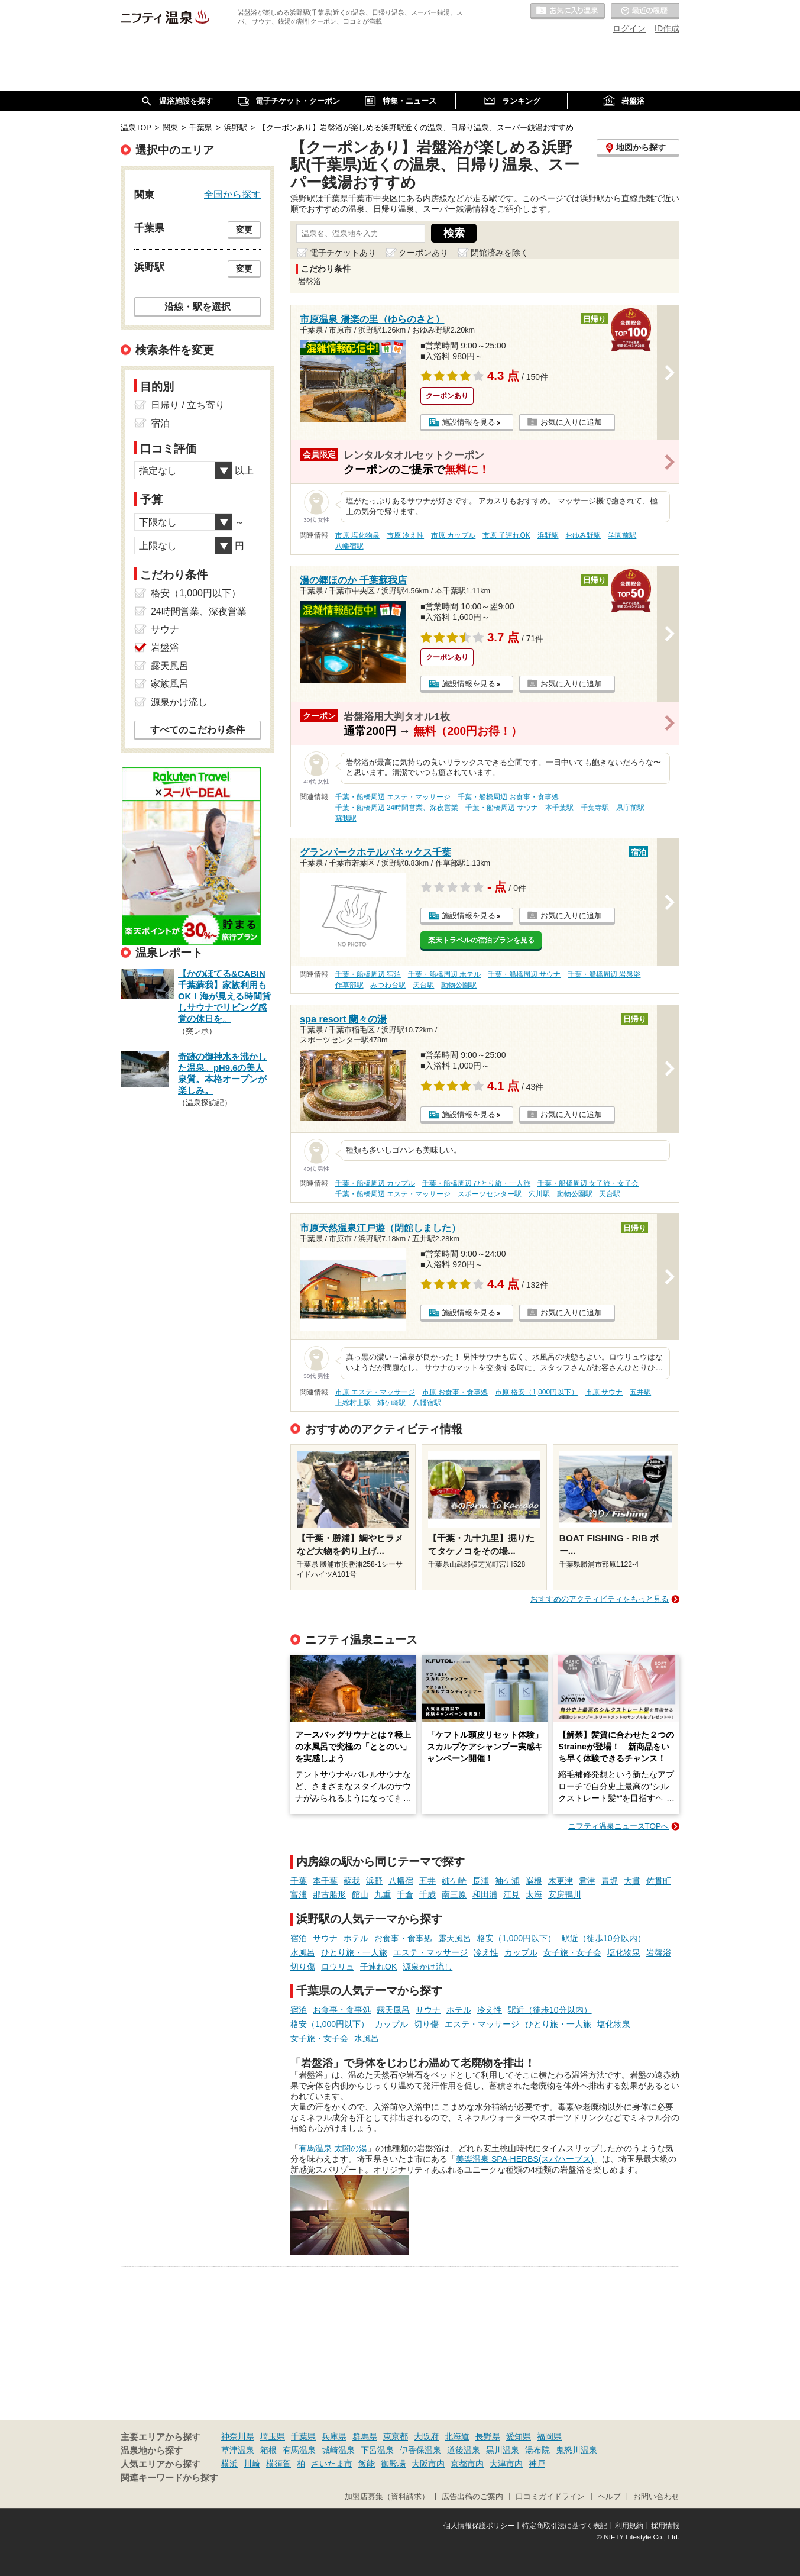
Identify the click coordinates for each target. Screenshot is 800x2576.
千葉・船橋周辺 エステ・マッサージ (393, 797)
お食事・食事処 (403, 1938)
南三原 (454, 1894)
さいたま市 (331, 2463)
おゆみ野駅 (583, 535)
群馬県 (364, 2436)
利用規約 (629, 2526)
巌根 (534, 1881)
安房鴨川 (564, 1894)
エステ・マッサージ (430, 1952)
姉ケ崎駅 (391, 1403)
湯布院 (537, 2450)
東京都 (395, 2436)
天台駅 (423, 985)
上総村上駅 (353, 1403)
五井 (427, 1881)
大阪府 (426, 2436)
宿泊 (298, 1938)
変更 (244, 229)
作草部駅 (349, 985)
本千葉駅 (559, 807)
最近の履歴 (645, 11)
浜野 (374, 1881)
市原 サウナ (604, 1392)
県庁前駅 (630, 807)
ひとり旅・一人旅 (354, 1952)
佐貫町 (658, 1881)
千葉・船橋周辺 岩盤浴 (604, 974)
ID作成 (667, 28)
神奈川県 (237, 2436)
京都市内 (467, 2463)
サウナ (325, 1938)
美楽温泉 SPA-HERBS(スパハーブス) (525, 2159)
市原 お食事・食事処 (455, 1392)
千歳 (427, 1894)
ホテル (356, 1938)
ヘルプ (609, 2497)
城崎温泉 (338, 2450)
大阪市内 (428, 2463)
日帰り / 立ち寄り (188, 405)
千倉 (405, 1894)
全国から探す (232, 194)
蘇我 (352, 1881)
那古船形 (329, 1894)
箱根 (268, 2450)
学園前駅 (622, 535)
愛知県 (518, 2436)
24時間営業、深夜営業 (199, 611)
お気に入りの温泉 (567, 11)
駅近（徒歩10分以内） (604, 1938)
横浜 (229, 2463)
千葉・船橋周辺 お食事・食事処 (508, 797)
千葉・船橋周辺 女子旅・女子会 (588, 1183)
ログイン (629, 28)
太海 (534, 1894)
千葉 (298, 1881)
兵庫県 (334, 2436)
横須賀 (278, 2463)
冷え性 (486, 1952)
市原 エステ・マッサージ (375, 1392)
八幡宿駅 (349, 546)
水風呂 (302, 1952)
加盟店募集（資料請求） (387, 2497)
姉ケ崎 (454, 1881)
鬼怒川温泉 (576, 2450)
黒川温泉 (502, 2450)
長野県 (487, 2436)
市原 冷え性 (405, 535)
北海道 (457, 2436)
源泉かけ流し (427, 1966)
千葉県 (303, 2436)
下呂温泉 (377, 2450)
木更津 (560, 1881)
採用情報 (665, 2526)
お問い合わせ (656, 2497)
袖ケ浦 (507, 1881)
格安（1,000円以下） (516, 1938)
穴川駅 (539, 1194)
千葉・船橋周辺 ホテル (444, 974)
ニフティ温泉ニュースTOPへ (618, 1826)
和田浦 (484, 1894)
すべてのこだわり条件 (197, 730)
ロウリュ (337, 1966)
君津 (587, 1881)
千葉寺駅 (595, 807)
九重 (382, 1894)
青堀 (609, 1881)
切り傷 (302, 1966)
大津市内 (506, 2463)
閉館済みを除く (500, 252)
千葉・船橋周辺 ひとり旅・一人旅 (476, 1183)
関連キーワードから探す (169, 2478)
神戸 (537, 2463)
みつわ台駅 (388, 985)
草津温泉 (237, 2450)
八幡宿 (400, 1881)
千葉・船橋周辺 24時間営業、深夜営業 (397, 807)
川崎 (252, 2463)
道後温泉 (463, 2450)
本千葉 (325, 1881)
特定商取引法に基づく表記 (564, 2526)
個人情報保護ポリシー (478, 2526)
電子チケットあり (343, 252)
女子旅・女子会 (572, 1952)
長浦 (480, 1881)
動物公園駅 (459, 985)
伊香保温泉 (420, 2450)
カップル (520, 1952)
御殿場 (393, 2463)
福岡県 (549, 2436)
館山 (360, 1894)
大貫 (632, 1881)
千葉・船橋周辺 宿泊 (368, 974)
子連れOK (378, 1966)
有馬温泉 (299, 2450)
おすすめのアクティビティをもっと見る (599, 1598)
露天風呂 (454, 1938)
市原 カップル (453, 535)
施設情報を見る (468, 422)
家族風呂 (170, 684)
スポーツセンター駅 (490, 1194)
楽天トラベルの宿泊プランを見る (481, 940)
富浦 (298, 1894)
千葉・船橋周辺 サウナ (501, 807)
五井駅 (640, 1392)
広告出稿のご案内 (472, 2497)
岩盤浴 (658, 1952)
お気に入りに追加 (571, 422)
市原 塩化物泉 (357, 535)
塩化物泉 (623, 1952)
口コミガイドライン (550, 2497)
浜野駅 (548, 535)
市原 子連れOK (506, 535)
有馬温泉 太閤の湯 (333, 2148)
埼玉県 (272, 2436)
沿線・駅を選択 (197, 306)
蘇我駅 (346, 818)
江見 (511, 1894)
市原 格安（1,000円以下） (536, 1392)
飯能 (366, 2463)
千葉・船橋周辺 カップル (375, 1183)
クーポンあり (423, 252)
